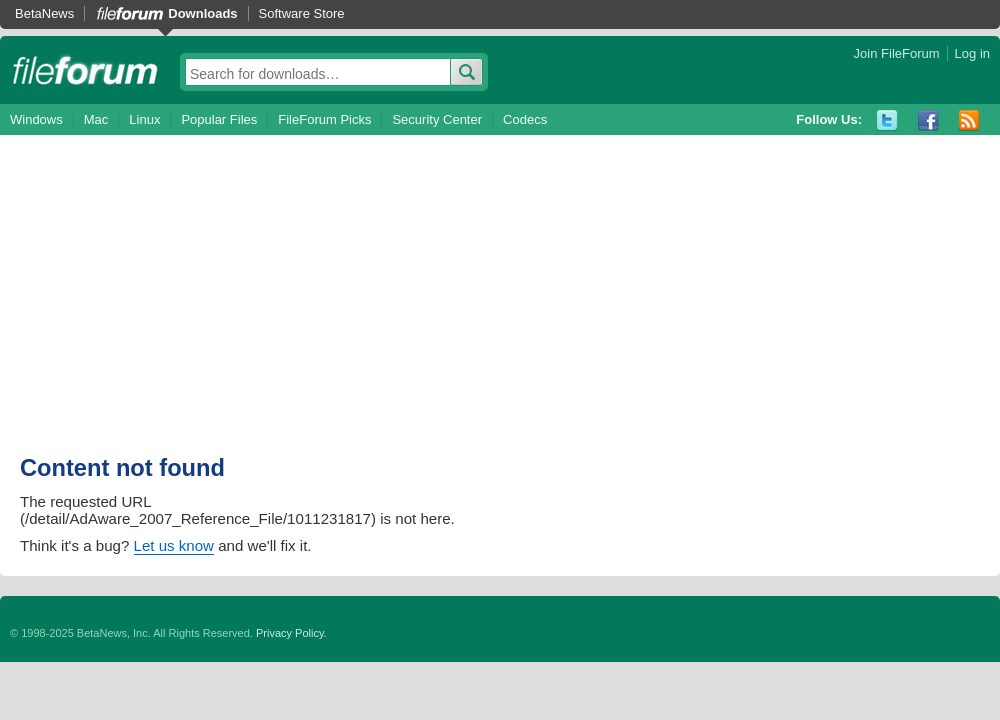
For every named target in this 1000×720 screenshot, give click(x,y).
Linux (144, 119)
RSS (969, 120)
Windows (36, 119)
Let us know (174, 545)
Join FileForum (897, 53)
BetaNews (44, 13)
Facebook (928, 120)
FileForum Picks (324, 119)
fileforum (85, 70)
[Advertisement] (241, 305)
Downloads (202, 13)
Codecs (525, 119)
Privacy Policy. (291, 633)
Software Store (302, 13)
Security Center (437, 119)
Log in (972, 53)
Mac (96, 119)
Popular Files (219, 119)
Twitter (887, 120)
